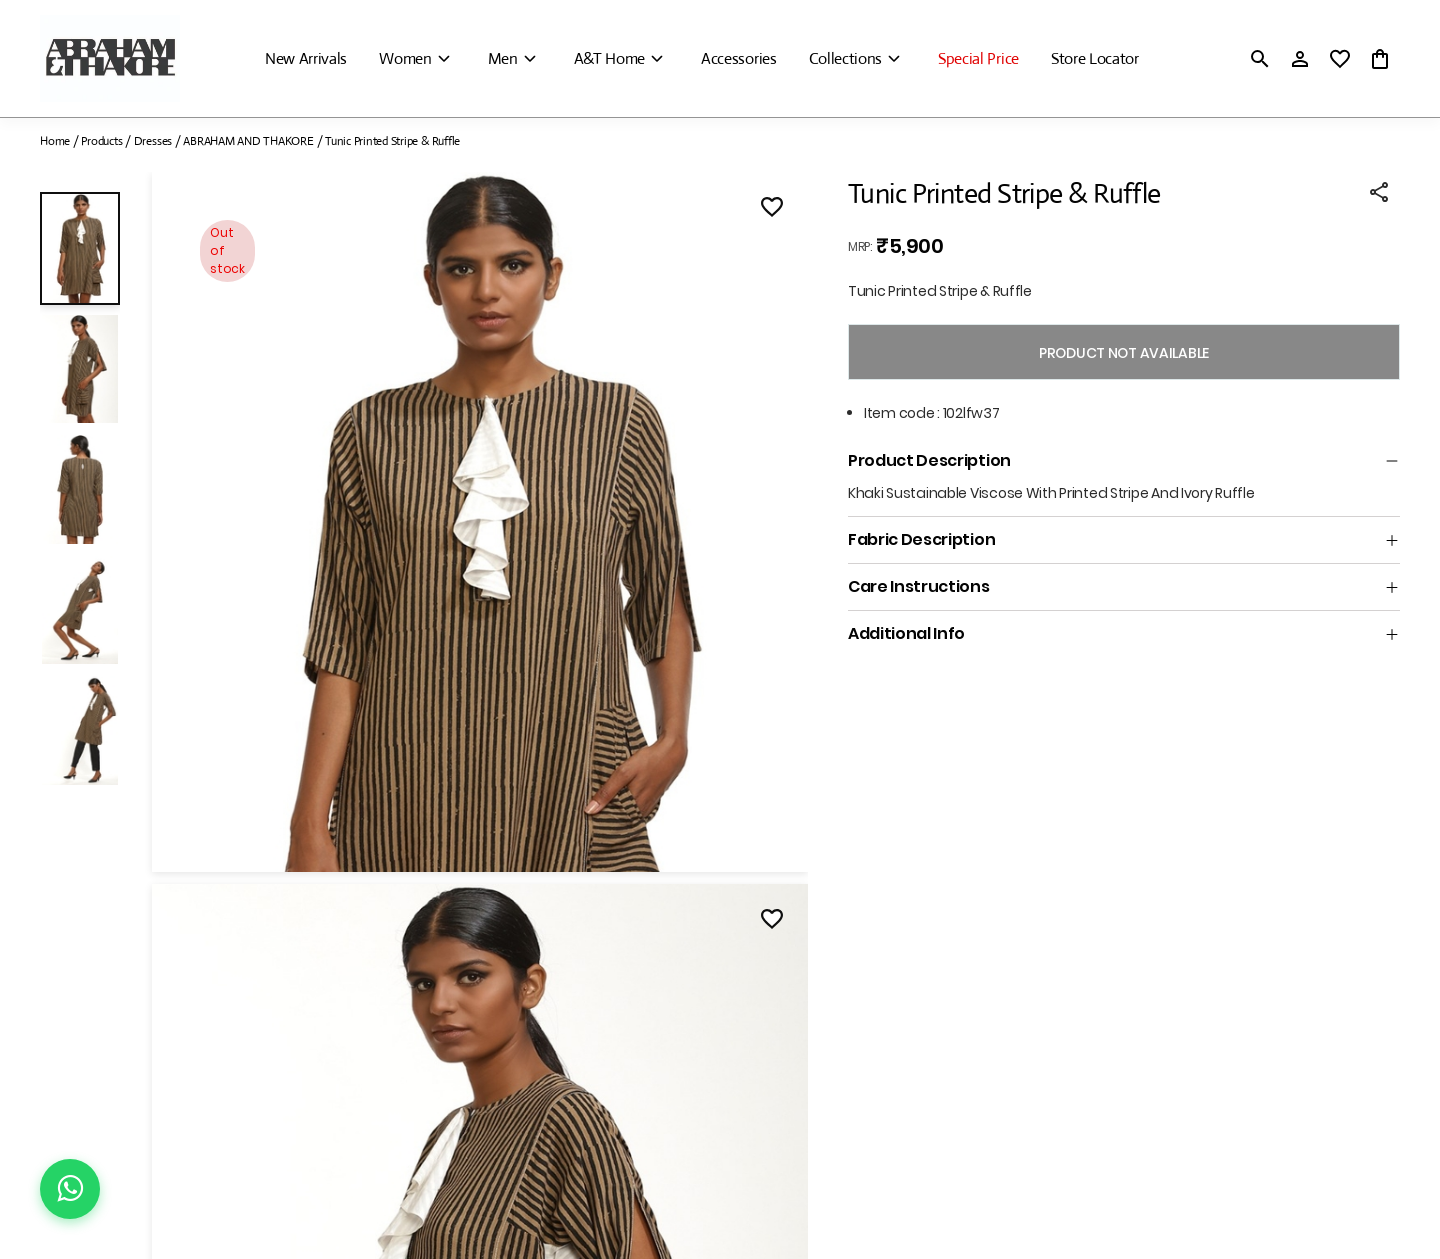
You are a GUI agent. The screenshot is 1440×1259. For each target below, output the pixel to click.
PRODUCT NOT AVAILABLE (1124, 353)
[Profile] (1300, 59)
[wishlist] (1340, 59)
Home (55, 141)
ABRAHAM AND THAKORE (248, 141)
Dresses (153, 141)
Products (101, 141)
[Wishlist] (772, 210)
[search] (1260, 59)
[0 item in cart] (1380, 59)
